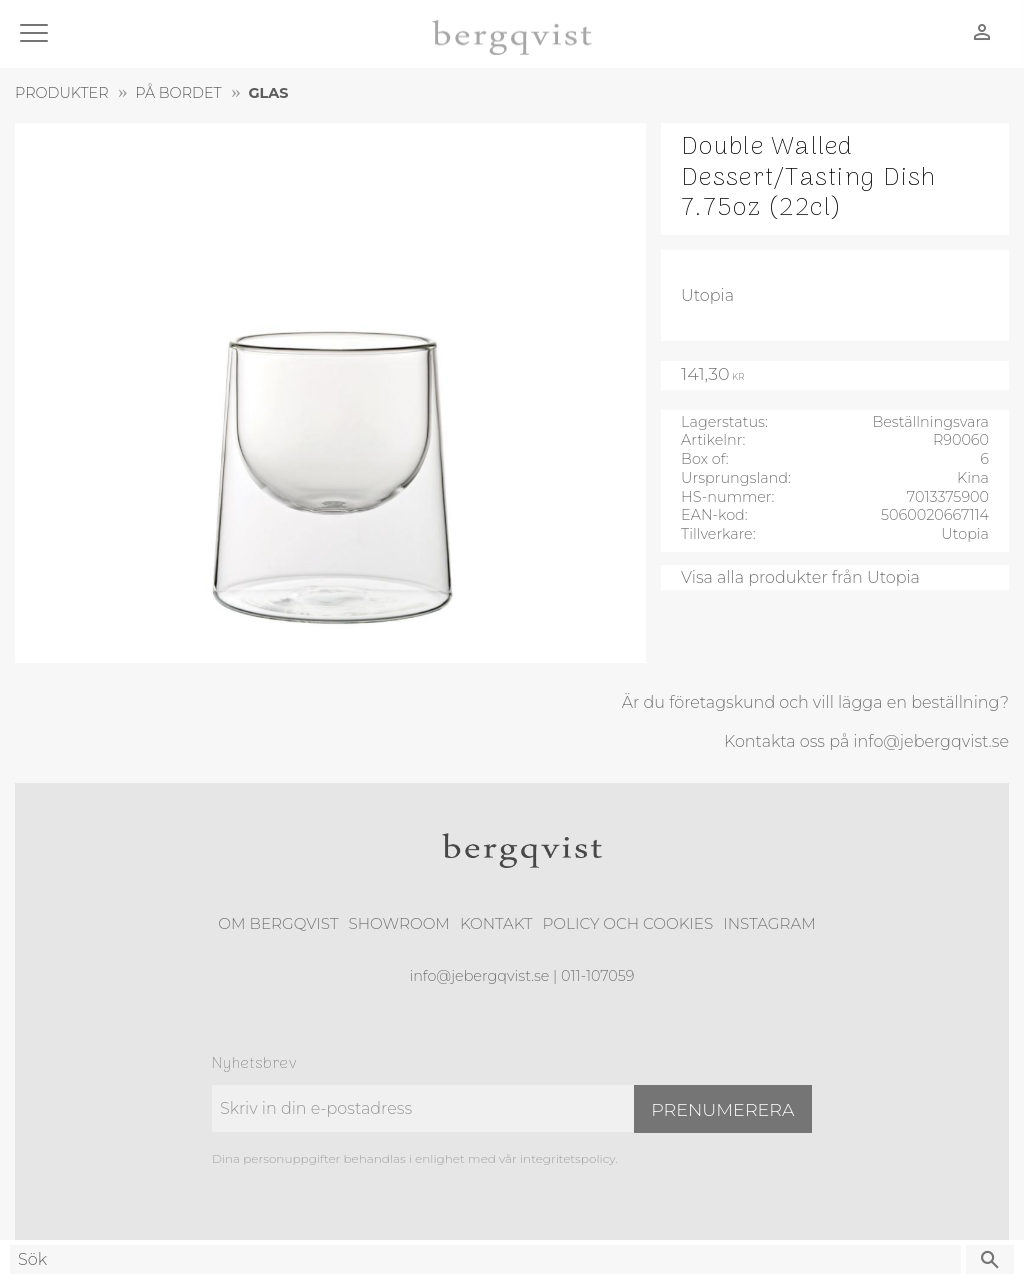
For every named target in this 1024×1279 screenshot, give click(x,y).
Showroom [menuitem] (399, 923)
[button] (37, 34)
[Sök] (990, 1259)
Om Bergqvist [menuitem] (278, 923)
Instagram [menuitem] (769, 923)
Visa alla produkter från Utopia (800, 577)
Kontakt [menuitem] (496, 923)
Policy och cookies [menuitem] (627, 923)
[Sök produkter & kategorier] (485, 1259)
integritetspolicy (567, 1158)
